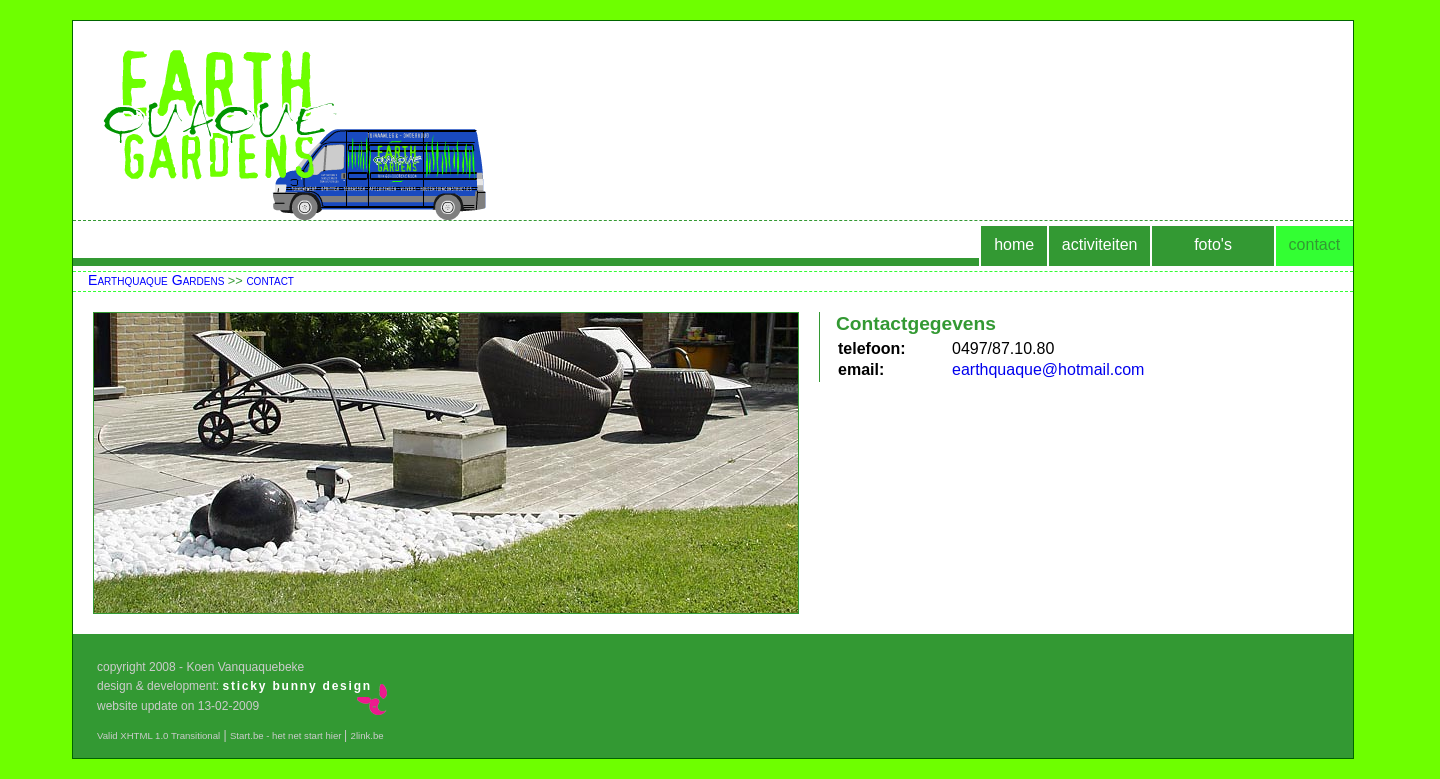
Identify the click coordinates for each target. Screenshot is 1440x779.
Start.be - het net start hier (287, 735)
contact (1315, 244)
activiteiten (1100, 244)
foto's (1213, 244)
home (1014, 244)
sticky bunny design (297, 686)
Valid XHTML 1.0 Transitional (158, 735)
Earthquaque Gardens (156, 280)
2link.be (367, 735)
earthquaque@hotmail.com (1048, 369)
